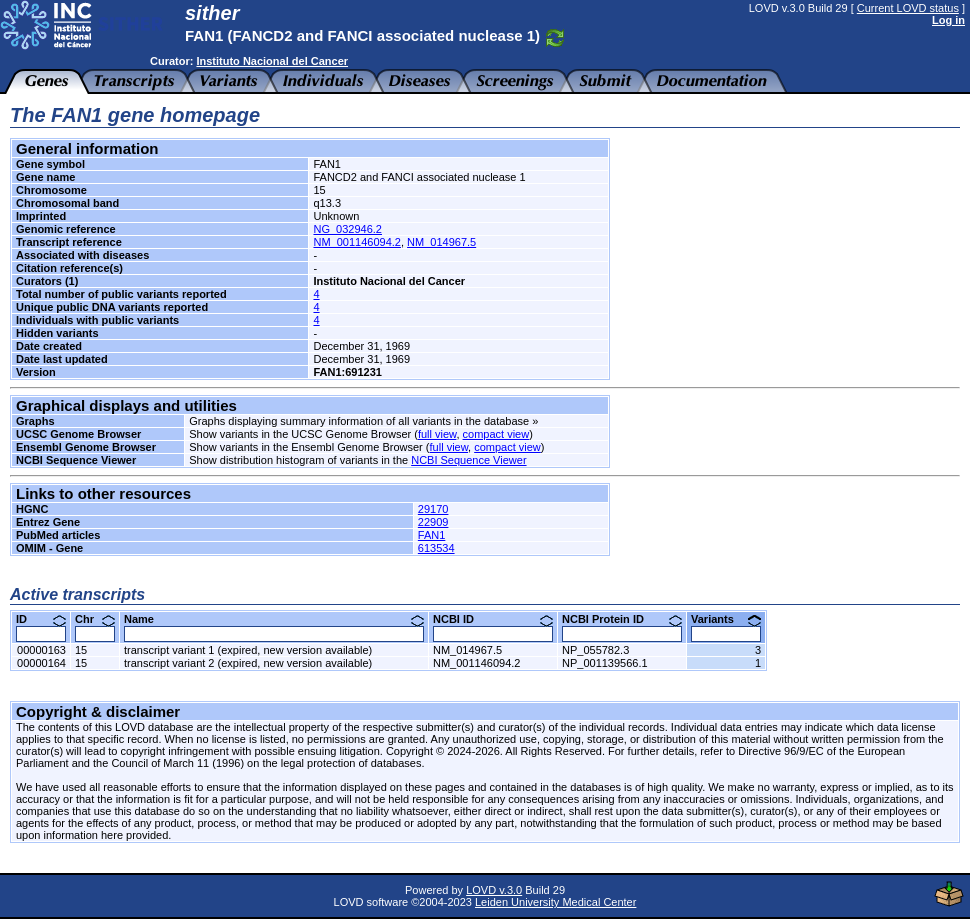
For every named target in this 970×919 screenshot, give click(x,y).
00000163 (41, 650)
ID (41, 619)
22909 (433, 522)
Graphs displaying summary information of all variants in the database (359, 421)
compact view (496, 434)
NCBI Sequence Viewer (468, 460)
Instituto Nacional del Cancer (272, 61)
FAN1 (432, 535)
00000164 (41, 663)
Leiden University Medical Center (555, 902)
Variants (726, 619)
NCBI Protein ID (622, 619)
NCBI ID (493, 619)
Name (274, 619)
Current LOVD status (908, 8)
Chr (95, 619)
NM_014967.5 (441, 242)
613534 (436, 548)
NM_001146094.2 (356, 242)
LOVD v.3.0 (494, 890)
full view (437, 434)
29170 (433, 509)
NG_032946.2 (347, 229)
